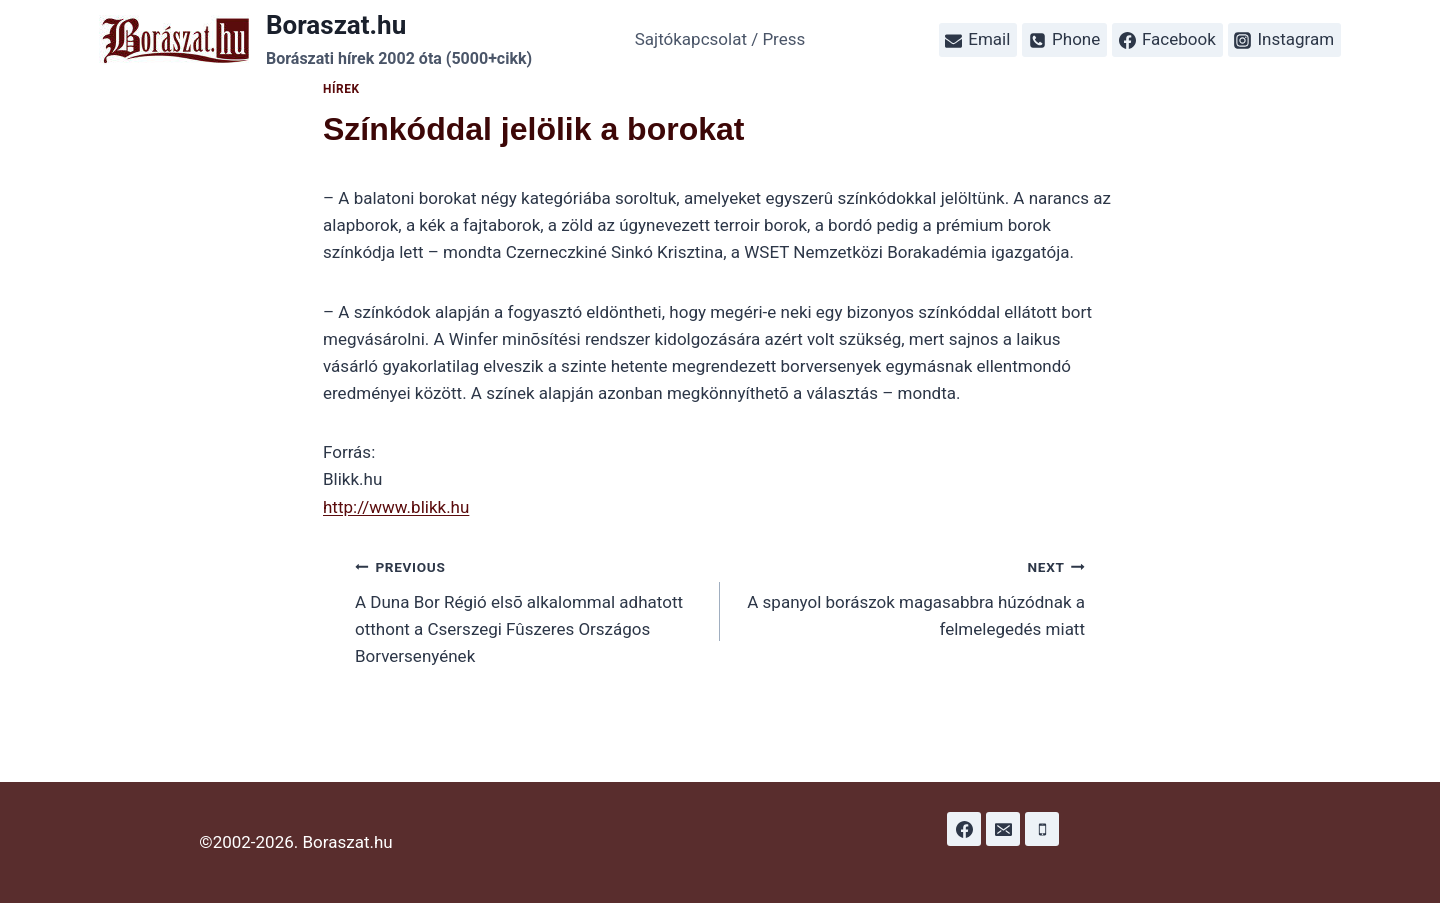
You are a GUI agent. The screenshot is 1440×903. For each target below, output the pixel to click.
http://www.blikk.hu (396, 507)
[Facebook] (964, 829)
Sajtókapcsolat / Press (720, 39)
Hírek (341, 89)
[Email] (1003, 829)
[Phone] (1042, 829)
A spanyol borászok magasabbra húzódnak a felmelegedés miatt (911, 596)
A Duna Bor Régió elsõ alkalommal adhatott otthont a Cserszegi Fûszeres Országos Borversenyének (529, 609)
